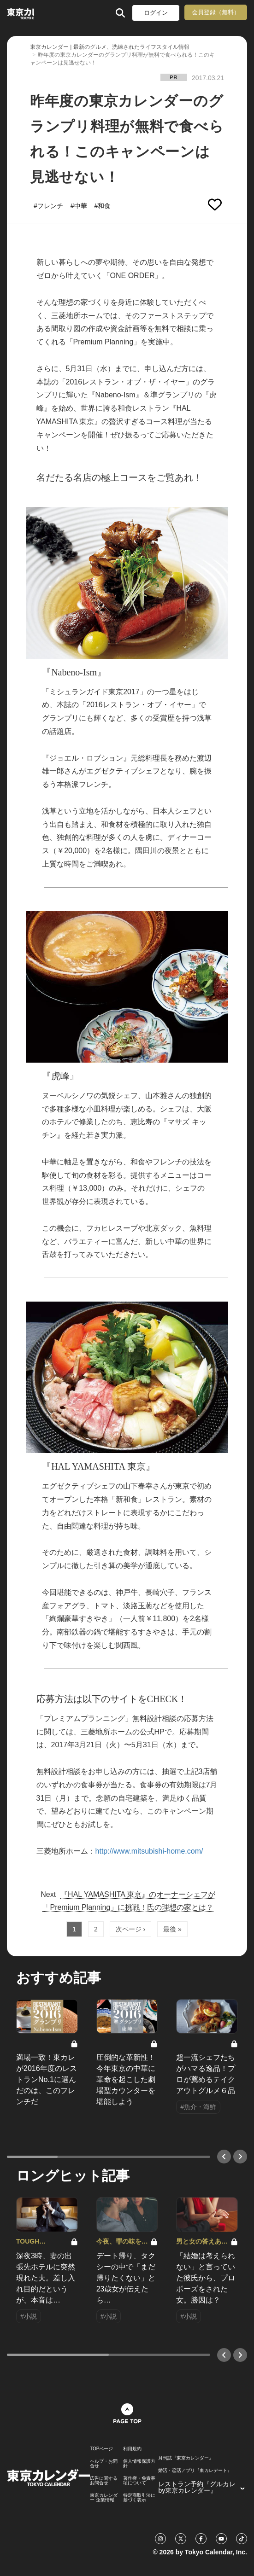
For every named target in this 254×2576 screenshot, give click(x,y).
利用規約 (132, 2449)
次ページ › (131, 1929)
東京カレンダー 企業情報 (104, 2497)
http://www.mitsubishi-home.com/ (149, 1851)
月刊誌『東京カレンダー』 (185, 2458)
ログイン (156, 12)
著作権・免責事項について (139, 2480)
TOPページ (101, 2449)
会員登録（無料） (216, 12)
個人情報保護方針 (139, 2463)
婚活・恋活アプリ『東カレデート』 (195, 2470)
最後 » (172, 1929)
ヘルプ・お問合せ (104, 2463)
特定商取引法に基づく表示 (139, 2497)
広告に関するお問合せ (104, 2480)
